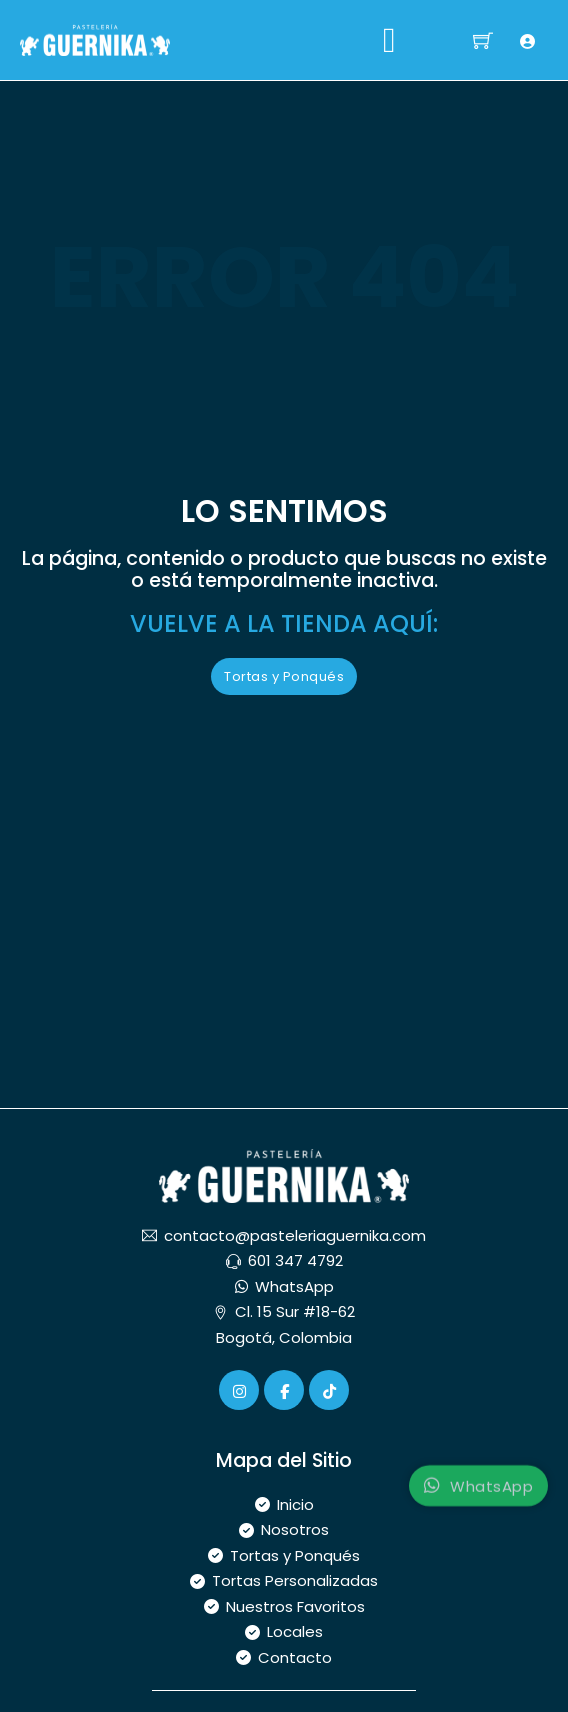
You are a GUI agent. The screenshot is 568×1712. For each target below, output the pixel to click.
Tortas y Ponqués (284, 676)
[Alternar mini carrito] (483, 40)
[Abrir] (389, 40)
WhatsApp (479, 1496)
